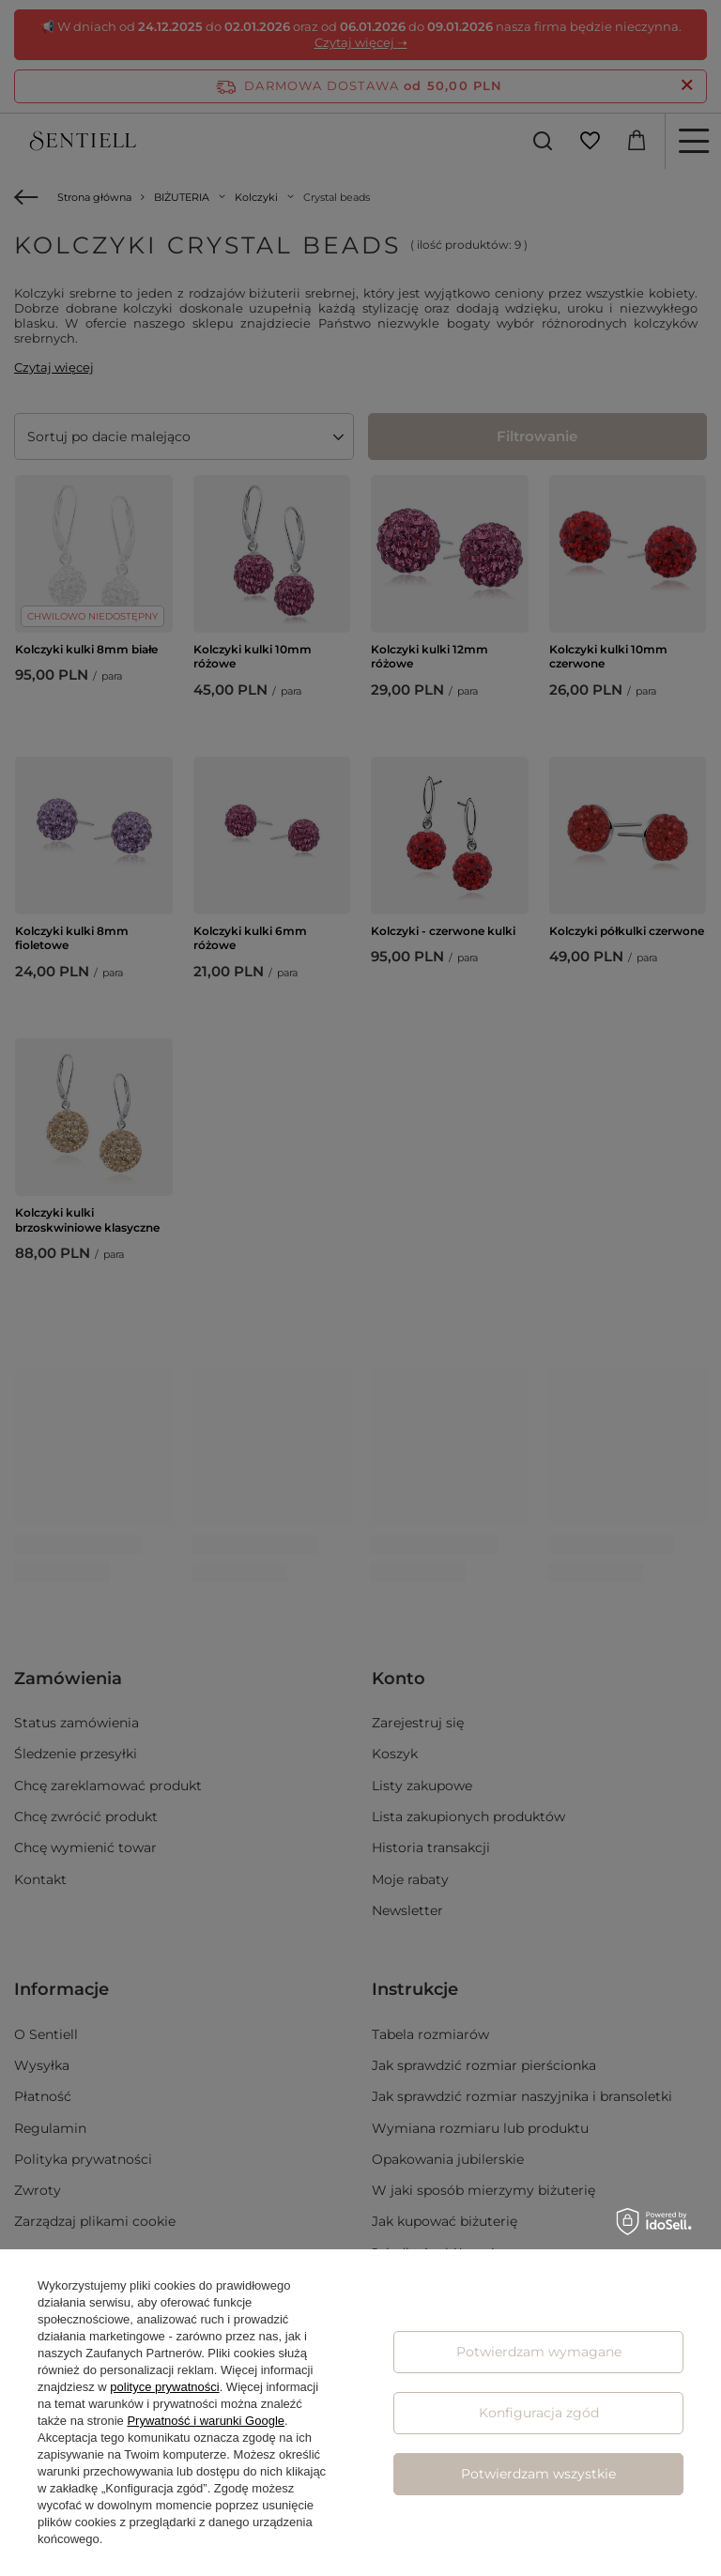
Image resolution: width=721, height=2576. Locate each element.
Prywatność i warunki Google (205, 2421)
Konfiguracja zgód (539, 2412)
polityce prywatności (164, 2387)
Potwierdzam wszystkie (538, 2473)
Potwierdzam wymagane (538, 2351)
